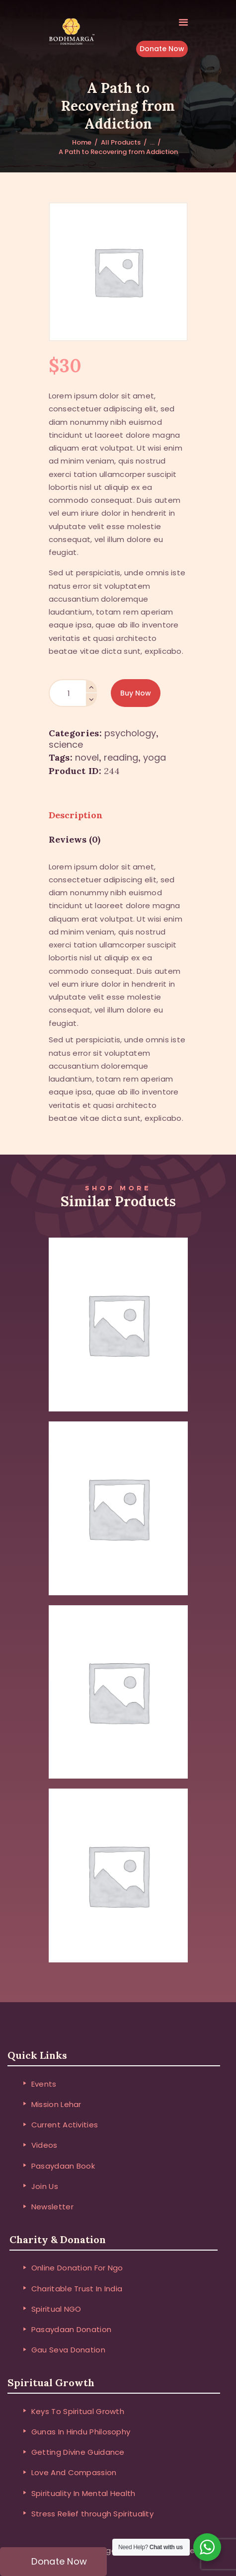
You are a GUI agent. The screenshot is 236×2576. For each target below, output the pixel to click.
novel (87, 757)
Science (66, 744)
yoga (154, 757)
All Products (121, 142)
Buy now (135, 693)
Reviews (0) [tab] (74, 839)
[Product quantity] (73, 693)
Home (81, 142)
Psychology (130, 733)
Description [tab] (76, 815)
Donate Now (162, 49)
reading (121, 757)
